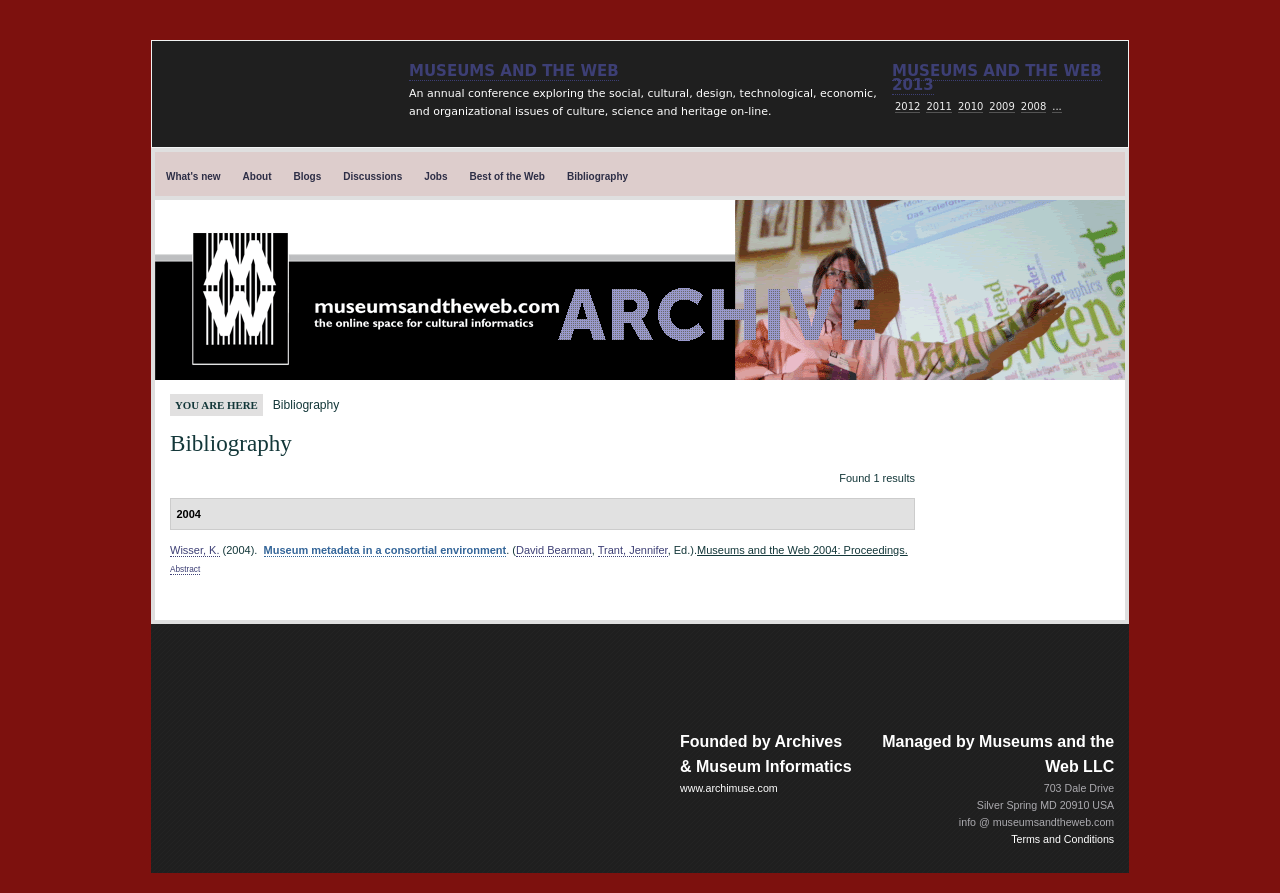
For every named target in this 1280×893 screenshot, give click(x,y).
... (1057, 106)
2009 (1001, 106)
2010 (970, 106)
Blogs (308, 176)
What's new (193, 176)
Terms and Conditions (1062, 839)
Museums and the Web (514, 71)
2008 (1033, 106)
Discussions (372, 176)
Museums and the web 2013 (997, 78)
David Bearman (554, 550)
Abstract (185, 569)
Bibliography (597, 176)
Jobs (435, 176)
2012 (907, 106)
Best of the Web (507, 176)
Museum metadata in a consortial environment (385, 550)
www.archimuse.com (729, 788)
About (257, 176)
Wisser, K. (195, 550)
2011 (938, 106)
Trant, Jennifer (633, 550)
